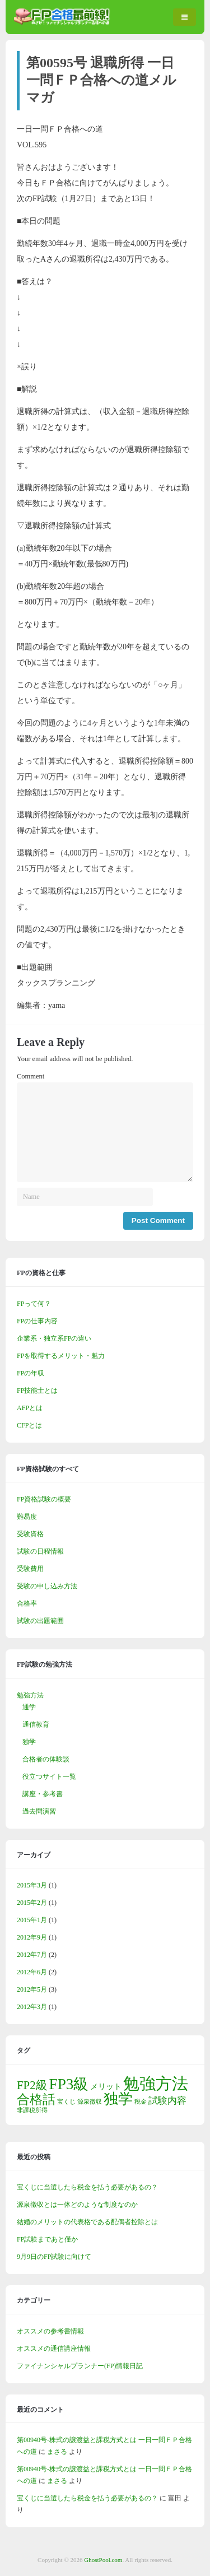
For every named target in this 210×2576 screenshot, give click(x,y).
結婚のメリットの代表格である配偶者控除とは (87, 2222)
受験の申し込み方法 (47, 1586)
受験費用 (30, 1569)
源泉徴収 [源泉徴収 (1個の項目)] (89, 2102)
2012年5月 (32, 1989)
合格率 (27, 1603)
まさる (57, 2452)
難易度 (27, 1517)
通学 (29, 1707)
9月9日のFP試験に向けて (54, 2257)
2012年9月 (32, 1937)
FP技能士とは (37, 1390)
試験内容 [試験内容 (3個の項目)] (167, 2100)
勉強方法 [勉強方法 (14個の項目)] (155, 2084)
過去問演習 (39, 1811)
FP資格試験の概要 (44, 1499)
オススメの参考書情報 (50, 2331)
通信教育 (35, 1724)
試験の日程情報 (40, 1551)
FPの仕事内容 (37, 1321)
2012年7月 (32, 1955)
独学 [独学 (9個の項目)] (118, 2099)
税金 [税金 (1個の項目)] (140, 2102)
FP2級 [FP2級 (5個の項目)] (32, 2085)
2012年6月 (32, 1972)
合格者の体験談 (45, 1759)
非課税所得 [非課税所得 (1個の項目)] (32, 2110)
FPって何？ (34, 1304)
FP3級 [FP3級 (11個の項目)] (69, 2084)
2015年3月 (32, 1885)
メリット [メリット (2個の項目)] (106, 2086)
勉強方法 (30, 1695)
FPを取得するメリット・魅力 (61, 1356)
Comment (30, 1076)
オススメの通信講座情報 (54, 2348)
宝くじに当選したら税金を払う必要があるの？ (87, 2187)
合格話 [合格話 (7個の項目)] (36, 2099)
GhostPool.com (103, 2559)
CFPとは (29, 1425)
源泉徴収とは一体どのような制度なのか (77, 2204)
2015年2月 (32, 1903)
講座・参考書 (42, 1794)
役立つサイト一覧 (49, 1776)
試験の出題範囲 (40, 1621)
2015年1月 (32, 1920)
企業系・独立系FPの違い (54, 1338)
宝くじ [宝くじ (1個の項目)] (66, 2102)
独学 (29, 1742)
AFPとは (30, 1408)
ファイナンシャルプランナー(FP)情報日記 (80, 2366)
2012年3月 (32, 2007)
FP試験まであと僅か (47, 2239)
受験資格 (30, 1534)
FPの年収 (30, 1373)
